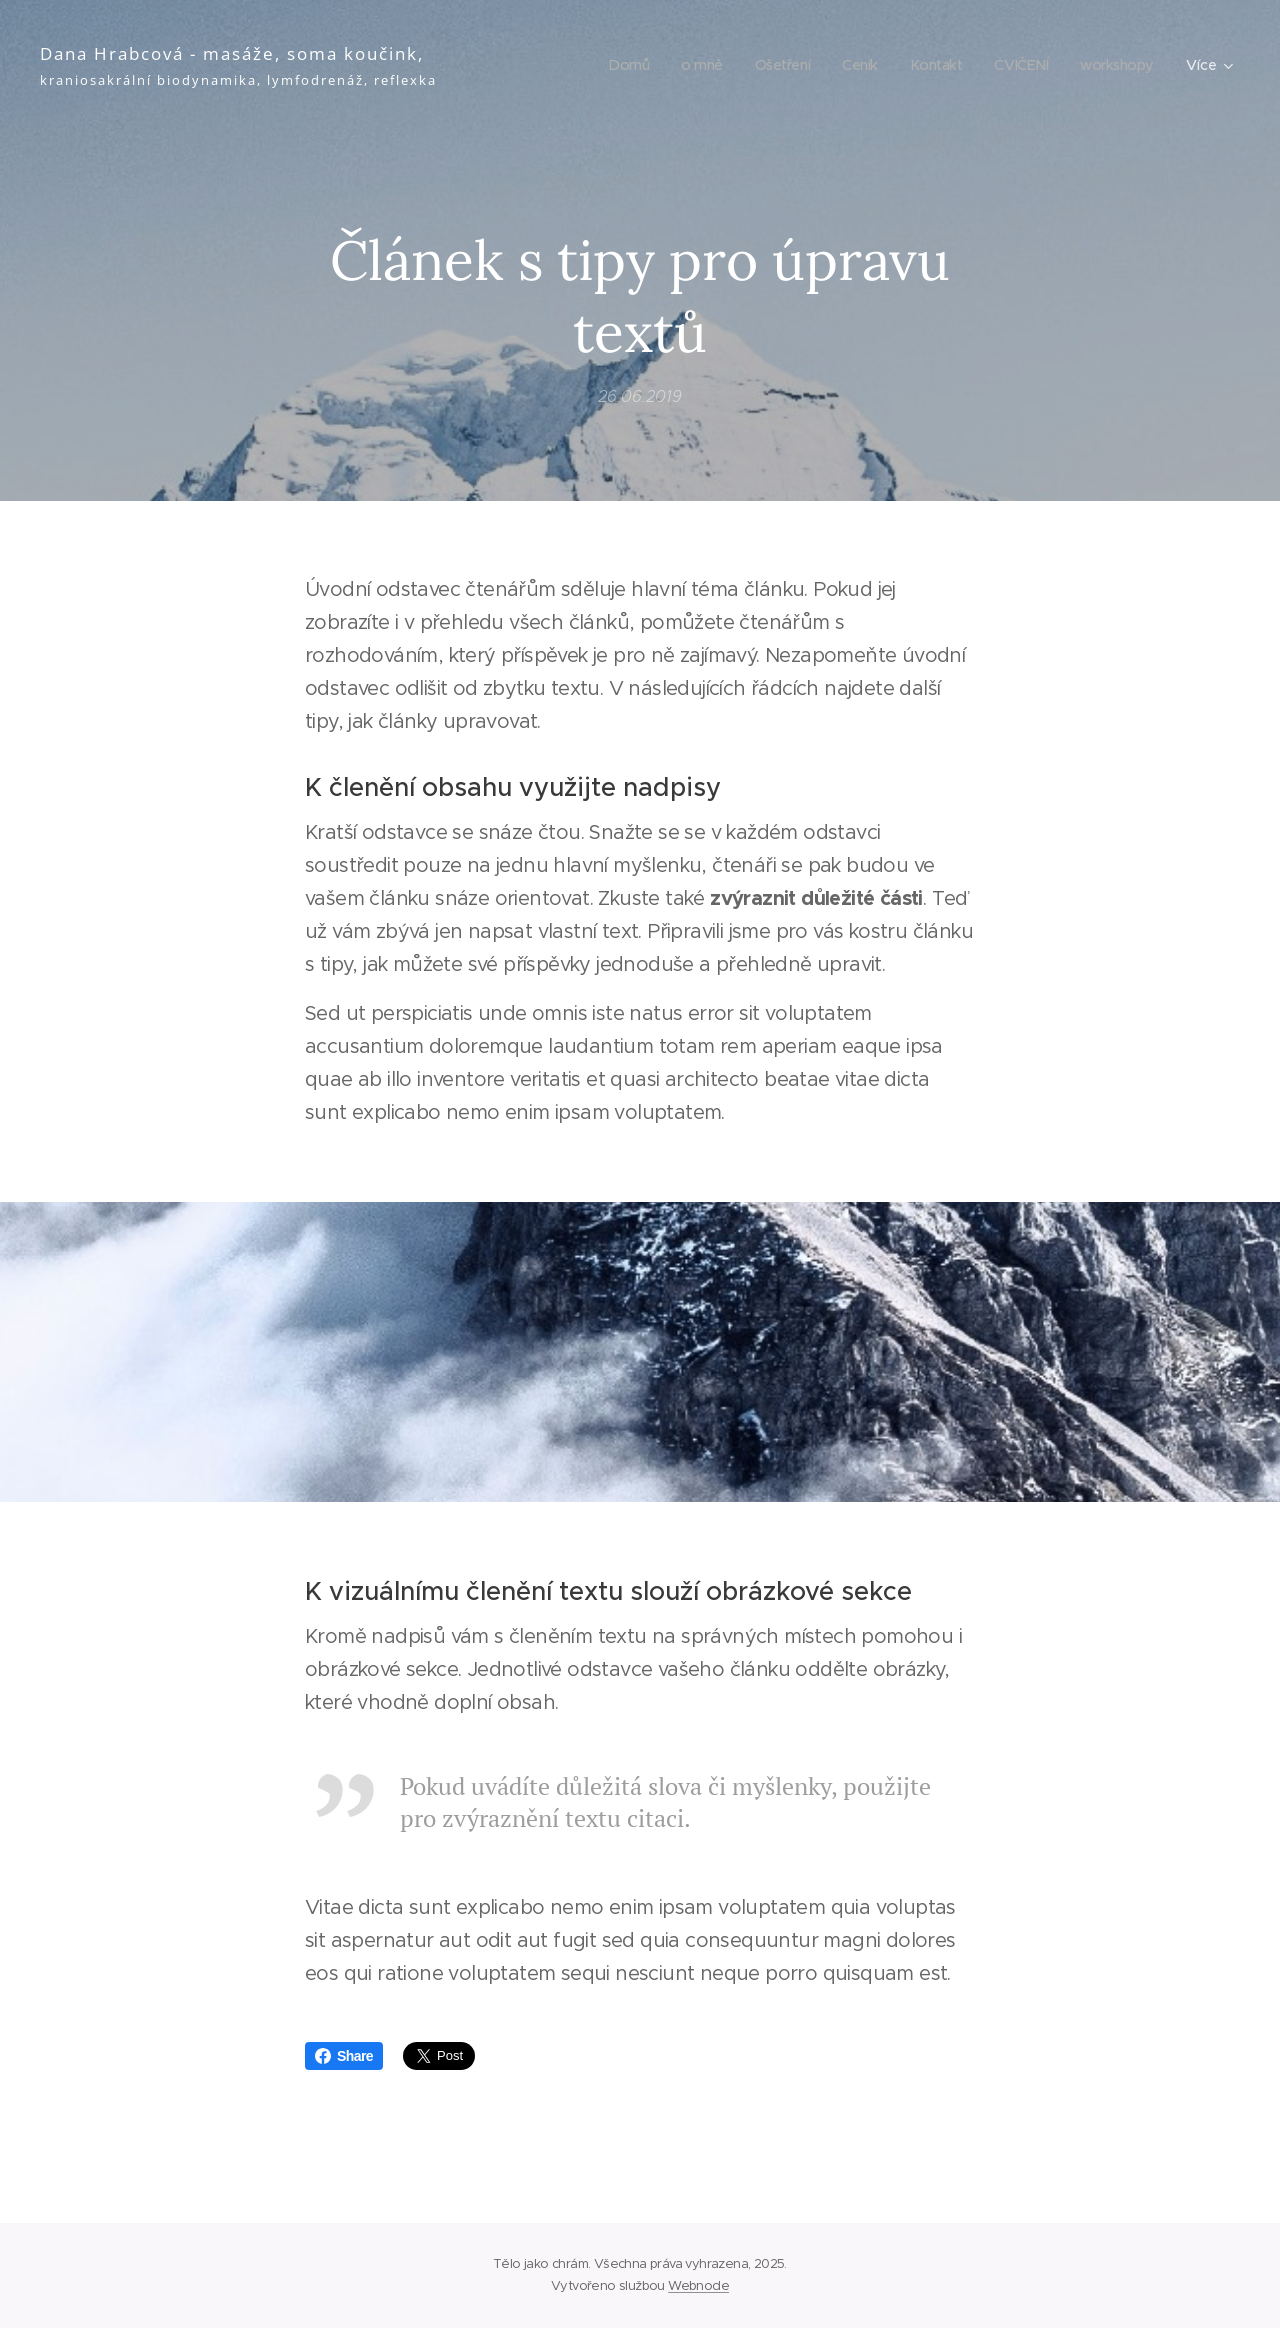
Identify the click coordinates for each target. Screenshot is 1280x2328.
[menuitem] (614, 65)
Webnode (698, 2285)
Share (344, 2056)
